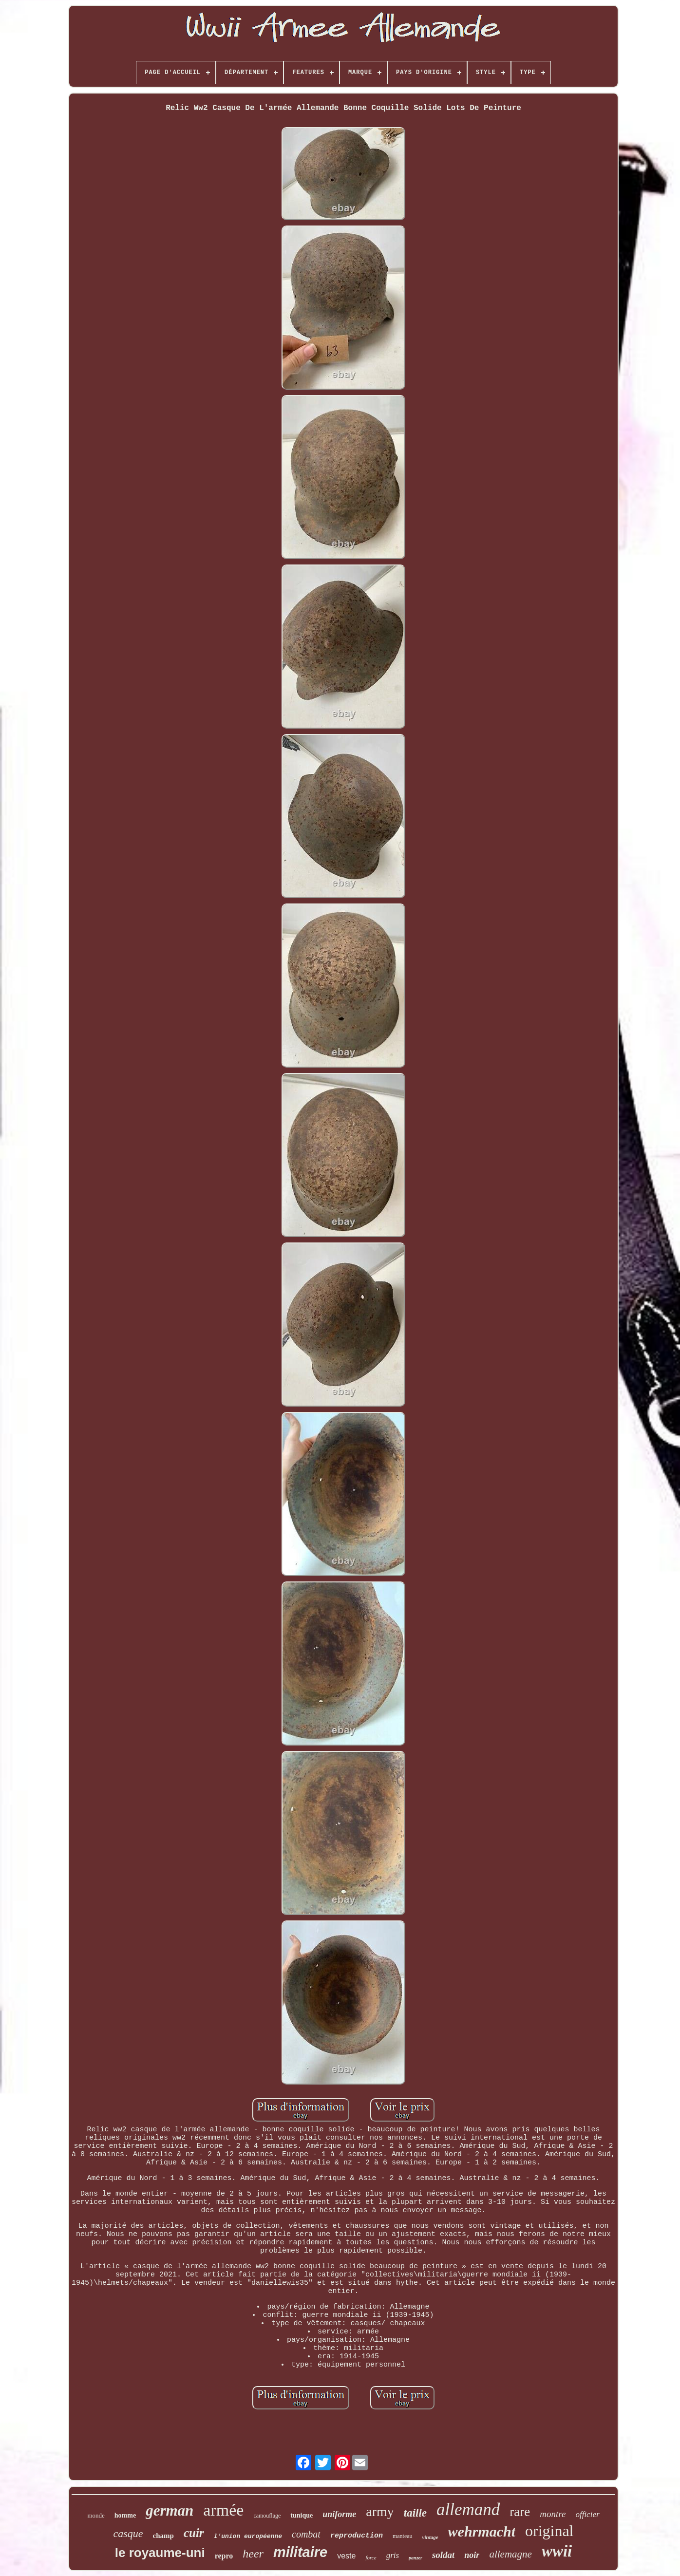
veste (346, 2556)
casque (128, 2533)
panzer (415, 2557)
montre (553, 2514)
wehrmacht (481, 2531)
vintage (430, 2537)
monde (95, 2515)
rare (520, 2511)
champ (163, 2535)
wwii (557, 2551)
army (380, 2511)
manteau (403, 2536)
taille (415, 2513)
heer (253, 2553)
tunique (301, 2515)
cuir (194, 2532)
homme (125, 2515)
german (169, 2510)
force (370, 2557)
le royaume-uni (160, 2552)
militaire (300, 2552)
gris (392, 2555)
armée (223, 2510)
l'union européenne (248, 2536)
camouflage (267, 2515)
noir (471, 2555)
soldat (443, 2555)
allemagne (510, 2554)
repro (224, 2556)
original (549, 2530)
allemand (468, 2509)
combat (306, 2534)
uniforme (339, 2514)
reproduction (356, 2536)
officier (587, 2514)
